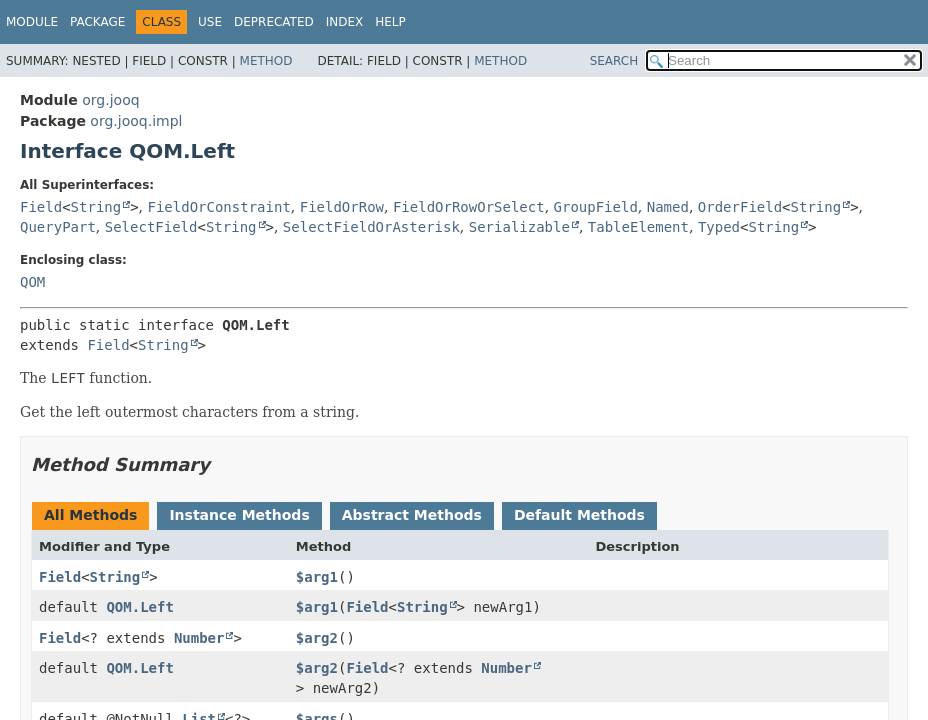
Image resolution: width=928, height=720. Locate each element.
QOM (32, 282)
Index (345, 22)
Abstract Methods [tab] (412, 515)
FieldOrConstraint (219, 207)
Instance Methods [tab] (239, 515)
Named (668, 207)
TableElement (638, 227)
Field (41, 207)
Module (32, 22)
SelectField (151, 227)
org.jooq (110, 100)
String (96, 207)
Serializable (519, 227)
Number (199, 638)
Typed (719, 227)
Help (390, 22)
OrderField (740, 207)
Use (210, 22)
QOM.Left (139, 607)
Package (97, 22)
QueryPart (58, 227)
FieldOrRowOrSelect (469, 207)
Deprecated (274, 22)
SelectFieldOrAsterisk (371, 227)
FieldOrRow (342, 207)
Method (266, 61)
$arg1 (317, 577)
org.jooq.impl (136, 121)
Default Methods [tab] (579, 515)
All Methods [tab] (90, 515)
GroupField (596, 207)
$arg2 (317, 638)
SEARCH (614, 61)
